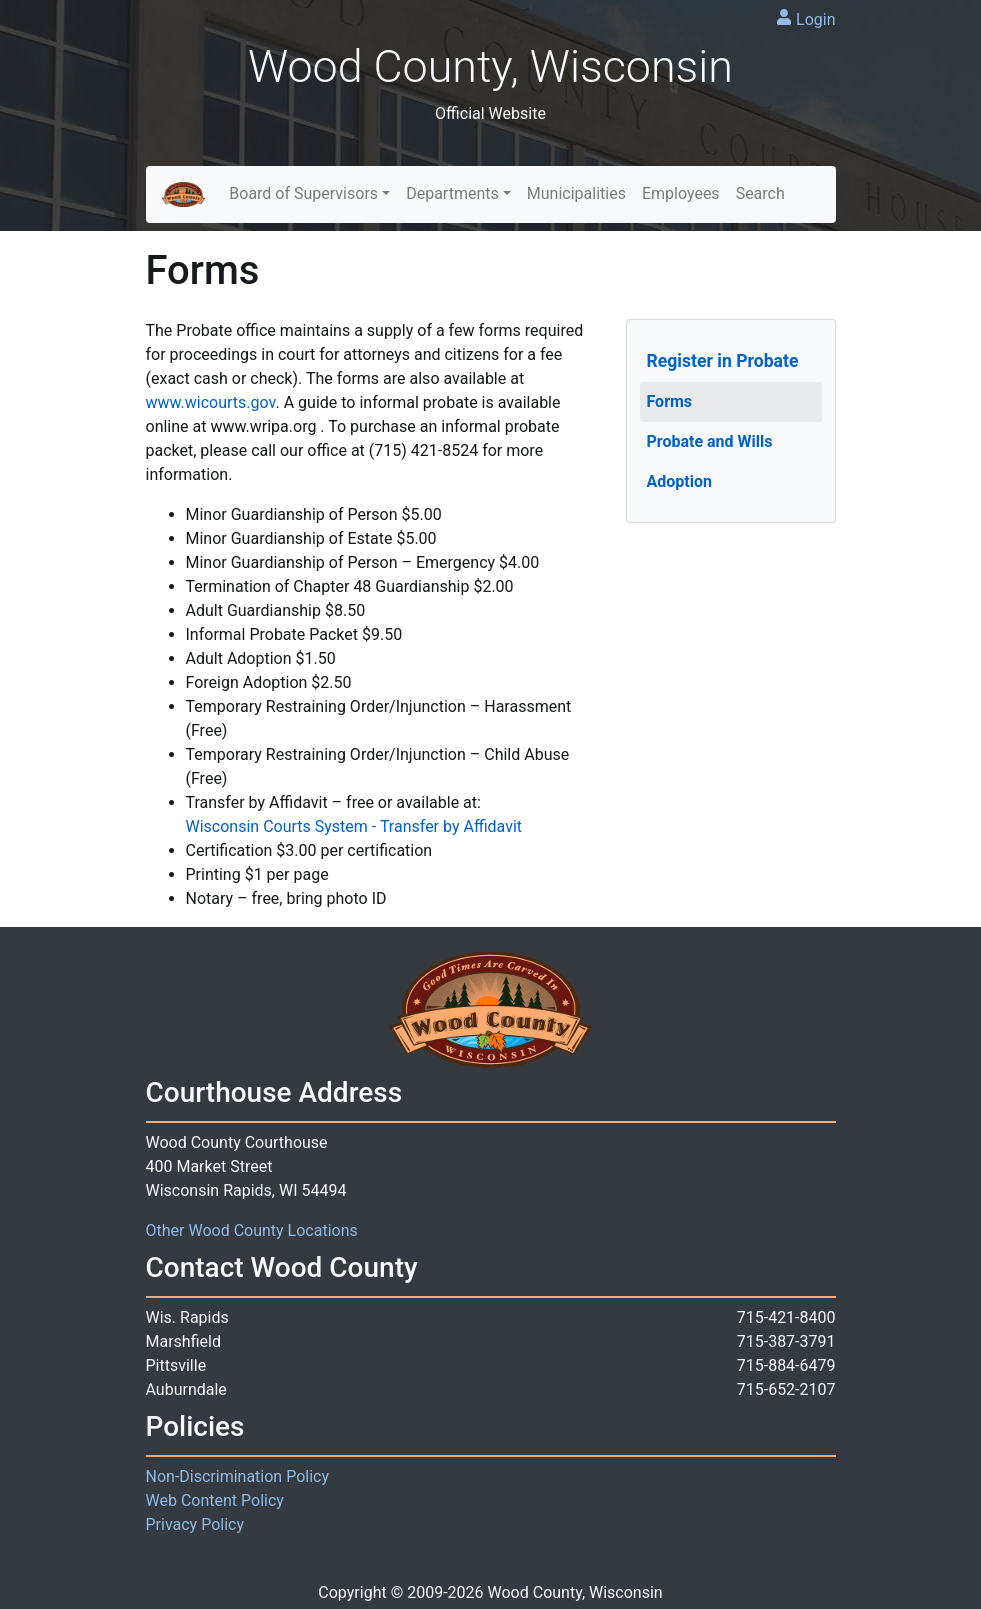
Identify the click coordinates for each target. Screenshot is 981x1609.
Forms (670, 401)
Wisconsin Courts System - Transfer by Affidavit (354, 826)
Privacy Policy (195, 1524)
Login (815, 19)
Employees (681, 193)
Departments (452, 193)
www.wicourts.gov (211, 402)
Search (760, 193)
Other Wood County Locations (252, 1230)
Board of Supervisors (303, 193)
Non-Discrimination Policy (238, 1476)
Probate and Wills (710, 441)
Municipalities (576, 193)
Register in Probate (723, 361)
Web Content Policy (215, 1500)
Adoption (679, 481)
